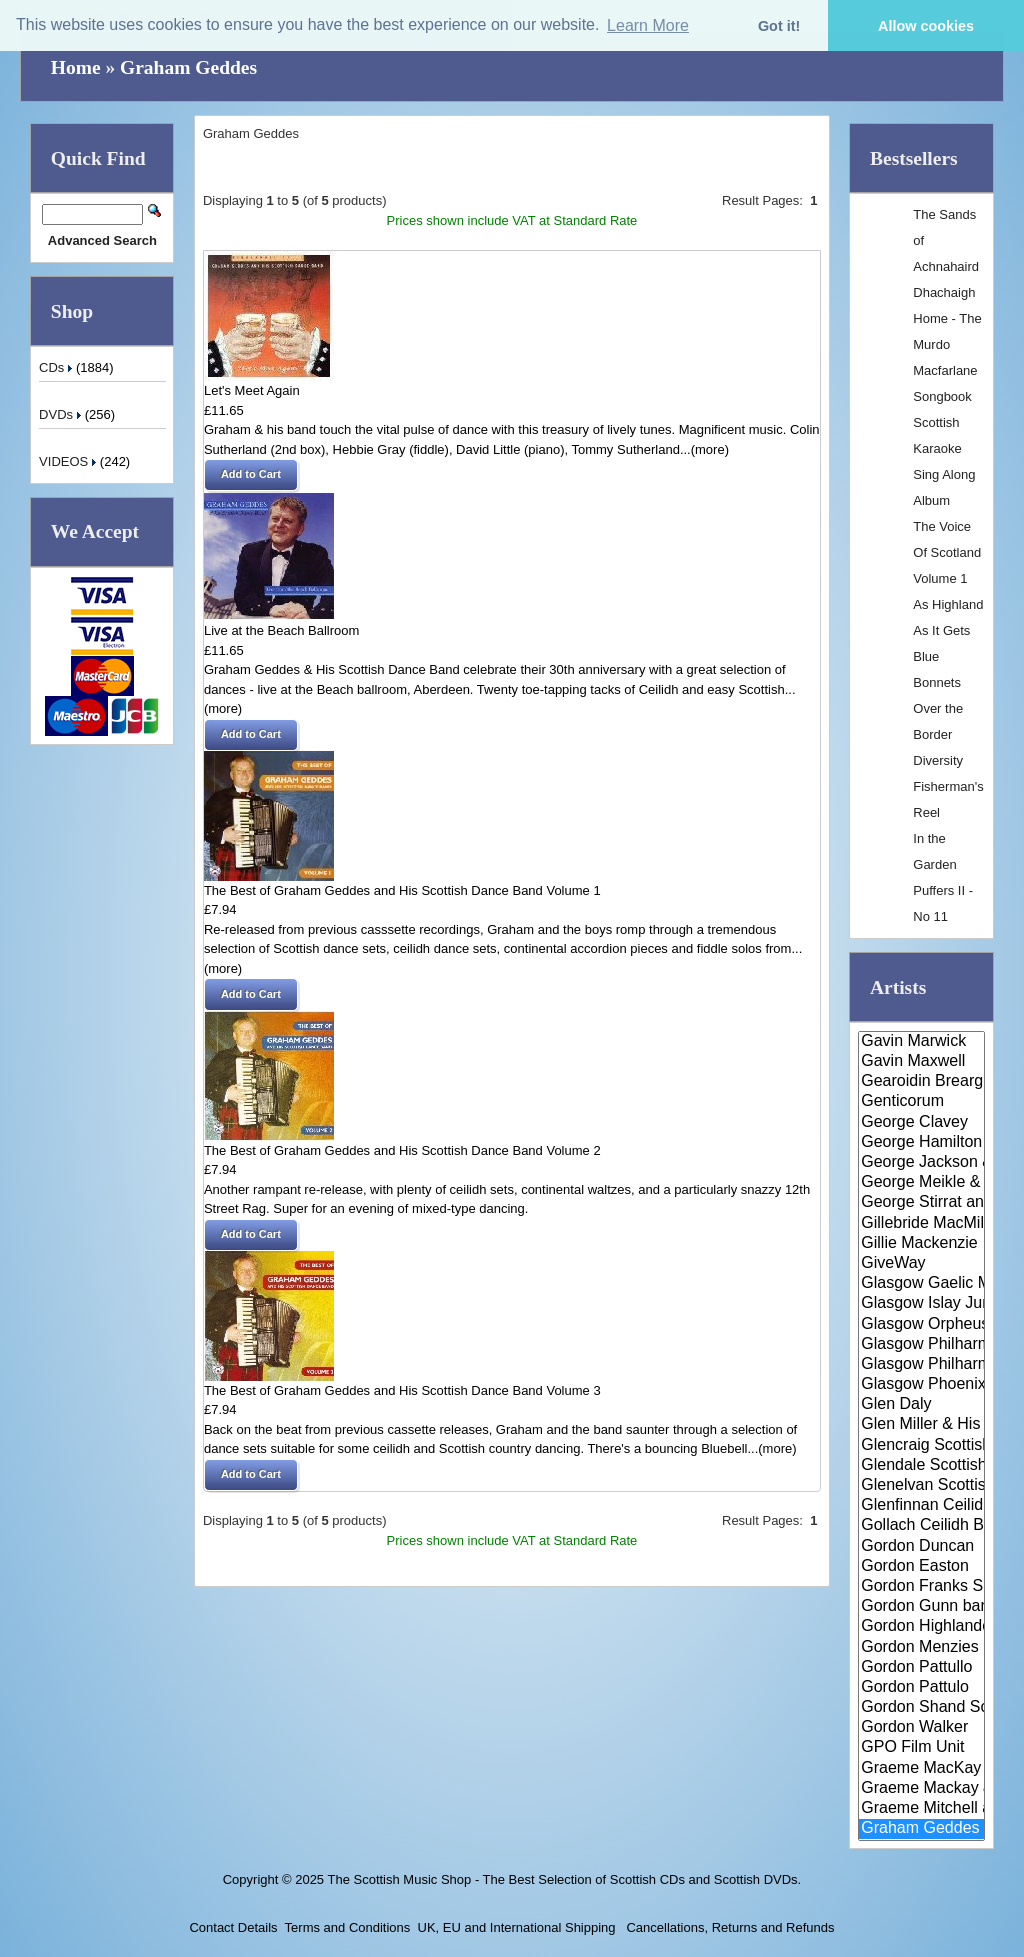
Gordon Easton (921, 1567)
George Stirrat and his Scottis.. (921, 1203)
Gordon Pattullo (921, 1668)
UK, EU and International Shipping (517, 1927)
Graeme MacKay (921, 1769)
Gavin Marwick (921, 1042)
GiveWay (921, 1264)
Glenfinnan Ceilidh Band (921, 1506)
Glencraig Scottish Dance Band (921, 1446)
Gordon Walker (921, 1728)
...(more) (704, 449)
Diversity (938, 760)
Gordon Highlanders (921, 1627)
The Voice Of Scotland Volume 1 (947, 552)
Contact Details (233, 1927)
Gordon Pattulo (921, 1688)
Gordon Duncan (921, 1547)
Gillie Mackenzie (921, 1244)
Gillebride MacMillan (921, 1224)
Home (76, 67)
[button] (251, 475)
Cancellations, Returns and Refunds (729, 1927)
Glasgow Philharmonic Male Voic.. (921, 1345)
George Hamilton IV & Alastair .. (921, 1143)
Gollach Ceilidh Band (921, 1526)
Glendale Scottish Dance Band (921, 1466)
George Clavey (921, 1123)
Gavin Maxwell (921, 1062)
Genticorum (921, 1102)
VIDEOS (69, 461)
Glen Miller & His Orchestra (921, 1425)
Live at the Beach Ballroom (281, 630)
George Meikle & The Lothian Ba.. (921, 1183)
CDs (57, 367)
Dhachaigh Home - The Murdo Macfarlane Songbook (947, 344)
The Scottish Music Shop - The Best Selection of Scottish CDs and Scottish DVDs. (564, 1879)
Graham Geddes (188, 67)
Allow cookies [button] (926, 26)
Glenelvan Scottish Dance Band (921, 1486)
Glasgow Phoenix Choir (921, 1385)
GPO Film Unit (921, 1748)
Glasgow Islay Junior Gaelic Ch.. (921, 1304)
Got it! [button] (779, 26)
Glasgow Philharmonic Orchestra (921, 1365)
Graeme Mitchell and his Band (921, 1809)
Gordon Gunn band (921, 1607)
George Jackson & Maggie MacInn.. (921, 1163)
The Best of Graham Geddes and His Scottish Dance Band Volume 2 (402, 1150)
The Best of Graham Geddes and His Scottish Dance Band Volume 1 (402, 890)
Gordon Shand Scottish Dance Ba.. (921, 1708)
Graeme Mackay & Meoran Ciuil (921, 1789)
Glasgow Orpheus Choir (921, 1325)
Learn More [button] (648, 25)
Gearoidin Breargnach (921, 1082)
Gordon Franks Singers (921, 1587)
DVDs (62, 414)
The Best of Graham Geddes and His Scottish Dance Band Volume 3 (402, 1390)
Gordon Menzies (921, 1648)
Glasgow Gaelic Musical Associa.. (921, 1284)
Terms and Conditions (348, 1927)
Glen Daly (921, 1405)
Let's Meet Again (252, 390)
